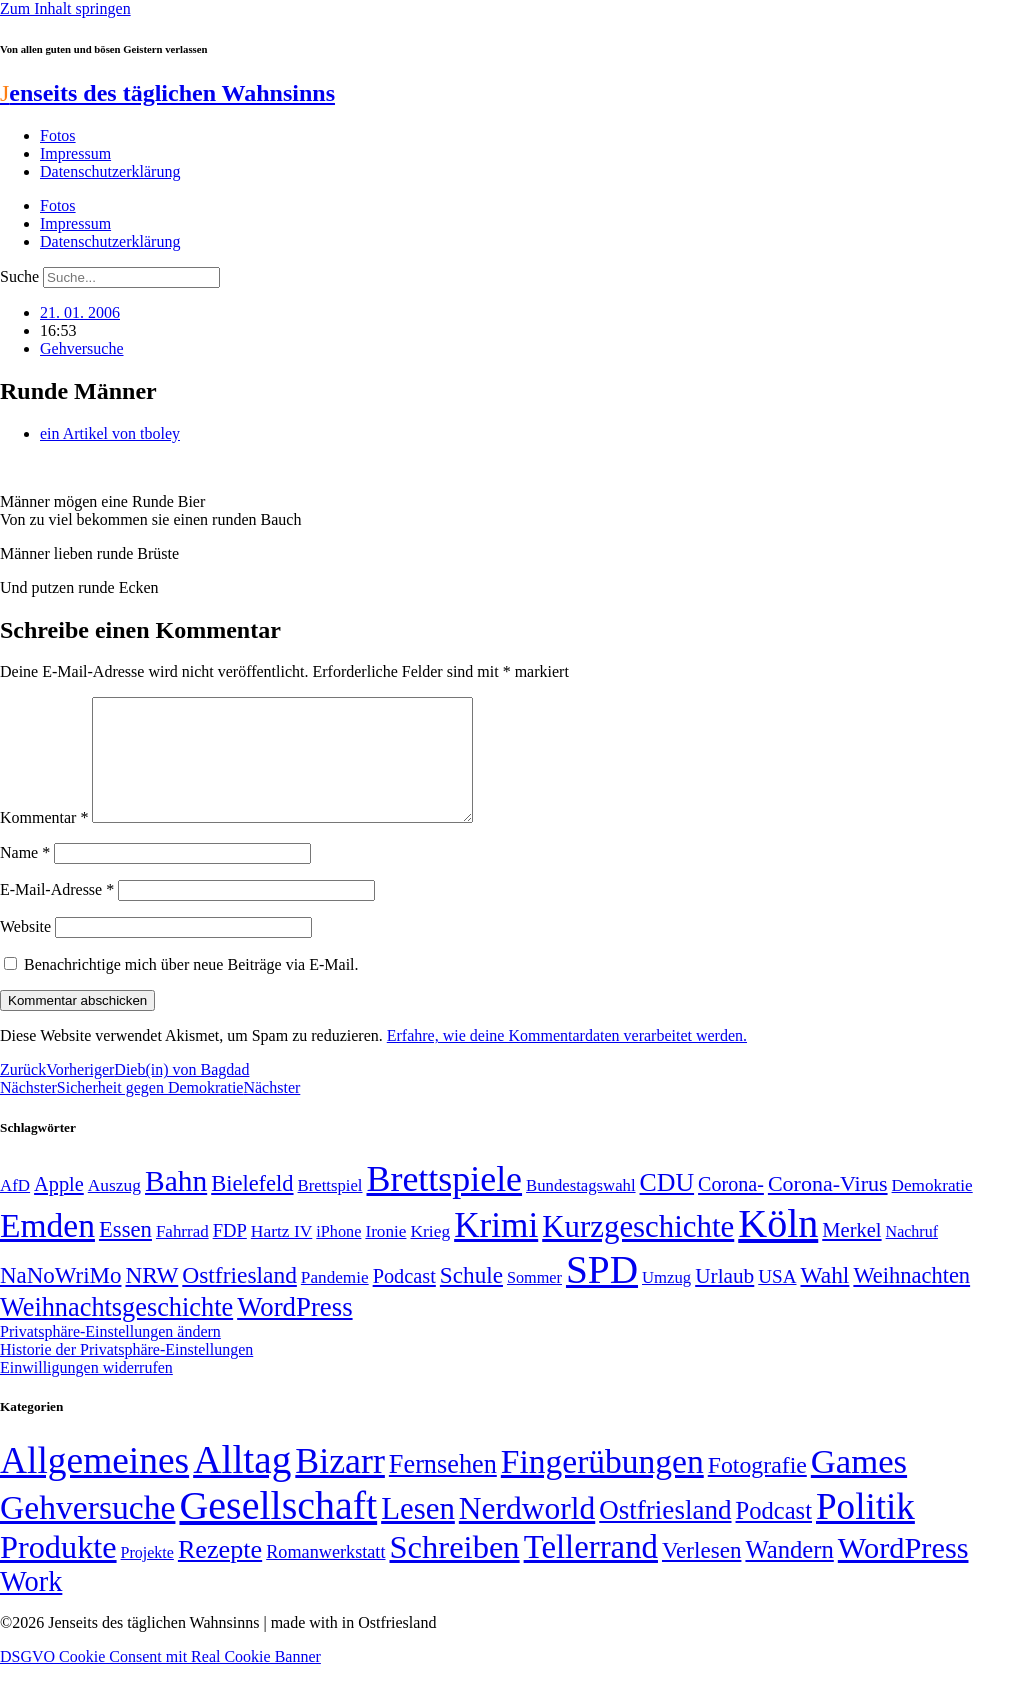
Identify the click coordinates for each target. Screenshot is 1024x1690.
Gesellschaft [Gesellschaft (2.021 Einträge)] (278, 1529)
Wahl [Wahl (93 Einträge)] (824, 1299)
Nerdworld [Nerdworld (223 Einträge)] (527, 1532)
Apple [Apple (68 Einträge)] (59, 1208)
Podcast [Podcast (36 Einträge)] (774, 1534)
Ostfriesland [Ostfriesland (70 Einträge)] (665, 1534)
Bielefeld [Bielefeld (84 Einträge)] (252, 1207)
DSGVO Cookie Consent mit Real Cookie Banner (160, 1680)
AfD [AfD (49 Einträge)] (15, 1209)
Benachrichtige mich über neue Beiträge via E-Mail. (191, 988)
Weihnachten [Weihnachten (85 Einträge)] (911, 1299)
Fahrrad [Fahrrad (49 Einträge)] (182, 1255)
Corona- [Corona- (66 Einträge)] (731, 1208)
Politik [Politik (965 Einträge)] (865, 1530)
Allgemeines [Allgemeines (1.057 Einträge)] (94, 1484)
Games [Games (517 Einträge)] (859, 1485)
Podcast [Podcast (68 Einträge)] (404, 1300)
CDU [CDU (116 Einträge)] (667, 1206)
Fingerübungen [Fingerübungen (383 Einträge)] (602, 1485)
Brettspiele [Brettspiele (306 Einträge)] (445, 1203)
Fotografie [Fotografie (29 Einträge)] (757, 1489)
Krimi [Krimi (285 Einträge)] (496, 1249)
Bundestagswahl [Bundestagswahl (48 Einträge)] (580, 1209)
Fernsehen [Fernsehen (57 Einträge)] (443, 1488)
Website (25, 950)
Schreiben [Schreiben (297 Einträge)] (454, 1571)
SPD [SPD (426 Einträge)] (602, 1293)
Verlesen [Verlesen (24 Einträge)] (701, 1574)
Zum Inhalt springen (65, 8)
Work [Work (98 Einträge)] (31, 1605)
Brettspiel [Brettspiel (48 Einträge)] (330, 1209)
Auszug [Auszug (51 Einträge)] (114, 1209)
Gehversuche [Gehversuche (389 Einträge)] (87, 1531)
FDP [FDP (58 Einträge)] (230, 1254)
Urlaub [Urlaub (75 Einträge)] (724, 1300)
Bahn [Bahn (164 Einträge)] (176, 1205)
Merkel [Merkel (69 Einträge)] (851, 1254)
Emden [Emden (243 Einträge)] (47, 1249)
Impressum (75, 153)
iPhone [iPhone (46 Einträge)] (338, 1256)
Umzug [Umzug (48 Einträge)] (666, 1301)
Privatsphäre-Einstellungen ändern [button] (110, 1355)
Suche (19, 276)
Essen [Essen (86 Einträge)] (125, 1253)
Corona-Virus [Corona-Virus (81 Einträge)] (828, 1207)
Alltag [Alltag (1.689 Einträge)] (242, 1483)
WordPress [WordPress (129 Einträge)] (294, 1331)
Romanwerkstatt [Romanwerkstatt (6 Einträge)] (325, 1576)
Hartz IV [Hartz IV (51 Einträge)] (281, 1255)
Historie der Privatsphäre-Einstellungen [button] (126, 1373)
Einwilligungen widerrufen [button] (86, 1391)
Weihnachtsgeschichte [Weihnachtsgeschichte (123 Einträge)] (116, 1331)
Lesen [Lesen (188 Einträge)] (418, 1532)
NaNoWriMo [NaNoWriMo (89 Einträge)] (60, 1299)
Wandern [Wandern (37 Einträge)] (789, 1573)
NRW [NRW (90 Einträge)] (151, 1299)
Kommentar (44, 841)
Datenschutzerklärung (110, 171)
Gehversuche (82, 348)
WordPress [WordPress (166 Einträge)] (903, 1572)
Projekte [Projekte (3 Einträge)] (147, 1576)
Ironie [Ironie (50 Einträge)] (385, 1255)
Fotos (58, 135)
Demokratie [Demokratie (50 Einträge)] (932, 1209)
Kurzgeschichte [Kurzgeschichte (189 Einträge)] (638, 1250)
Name (25, 876)
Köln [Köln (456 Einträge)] (778, 1247)
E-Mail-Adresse (57, 913)
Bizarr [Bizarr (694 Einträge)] (340, 1485)
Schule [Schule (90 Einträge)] (471, 1299)
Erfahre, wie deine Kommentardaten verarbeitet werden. (567, 1059)
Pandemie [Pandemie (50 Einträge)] (335, 1301)
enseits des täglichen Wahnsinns (167, 93)
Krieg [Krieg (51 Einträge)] (430, 1255)
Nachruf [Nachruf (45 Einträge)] (912, 1255)
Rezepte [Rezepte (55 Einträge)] (220, 1573)
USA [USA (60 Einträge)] (777, 1300)
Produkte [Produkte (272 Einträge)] (58, 1571)
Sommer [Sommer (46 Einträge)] (534, 1302)
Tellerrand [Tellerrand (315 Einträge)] (591, 1571)
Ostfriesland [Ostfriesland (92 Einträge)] (239, 1299)
